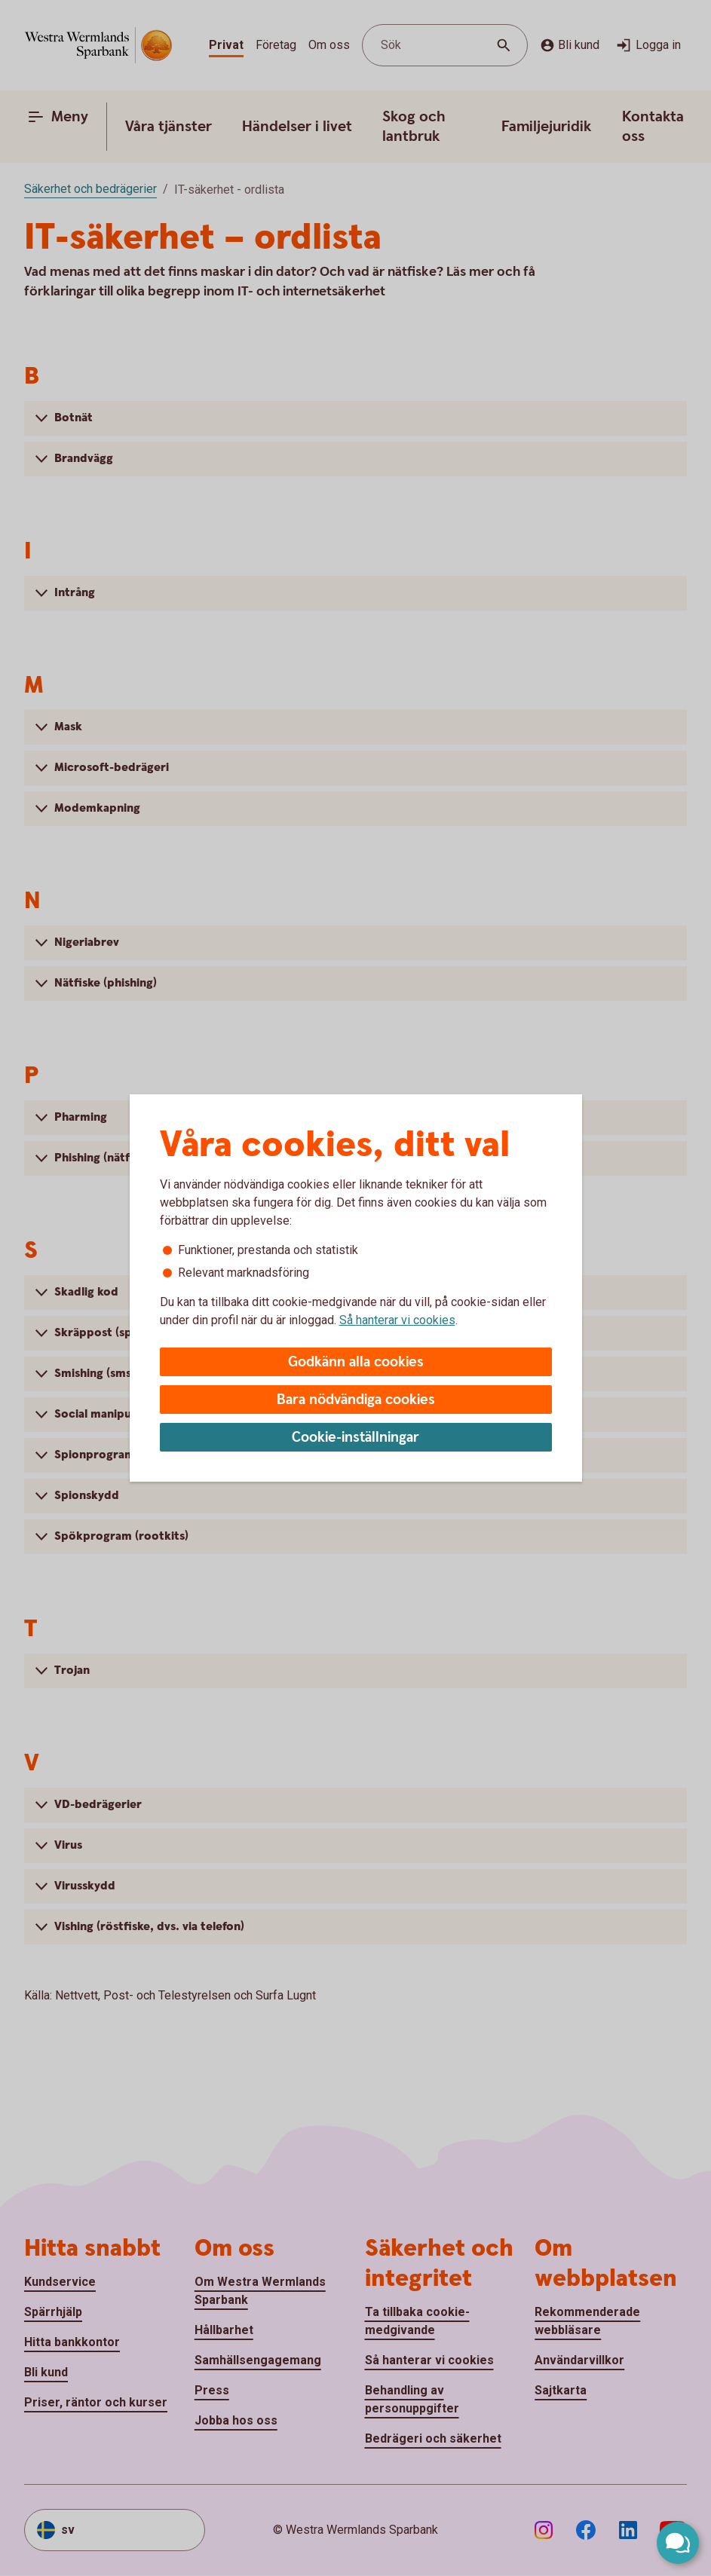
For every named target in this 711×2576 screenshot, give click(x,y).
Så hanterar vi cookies (397, 1320)
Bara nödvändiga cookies (356, 1399)
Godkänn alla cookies (356, 1362)
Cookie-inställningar (355, 1437)
